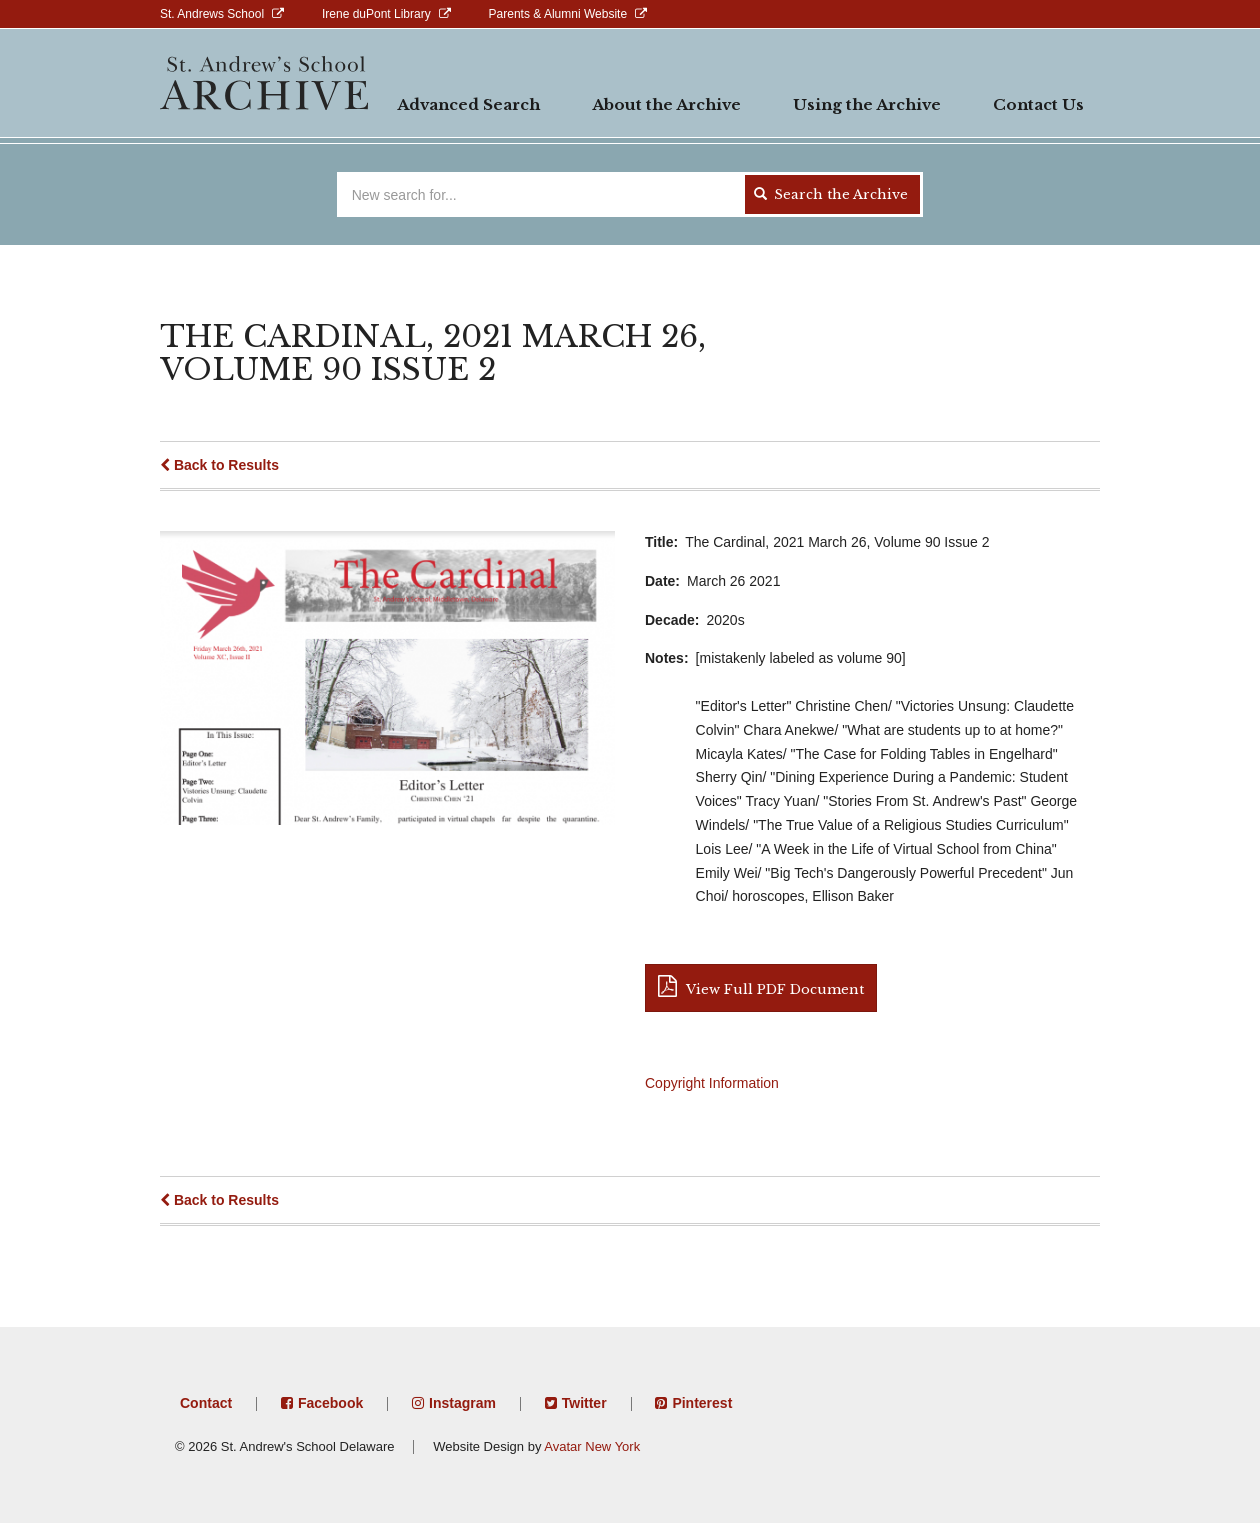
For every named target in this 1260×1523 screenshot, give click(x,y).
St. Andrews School (212, 14)
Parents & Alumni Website (558, 14)
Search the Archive (831, 194)
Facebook (330, 1403)
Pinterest (702, 1403)
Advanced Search (468, 104)
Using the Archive (867, 104)
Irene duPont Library (376, 14)
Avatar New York (592, 1446)
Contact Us (1038, 104)
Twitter (584, 1403)
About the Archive (666, 104)
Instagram (462, 1403)
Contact (206, 1403)
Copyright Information (712, 1083)
